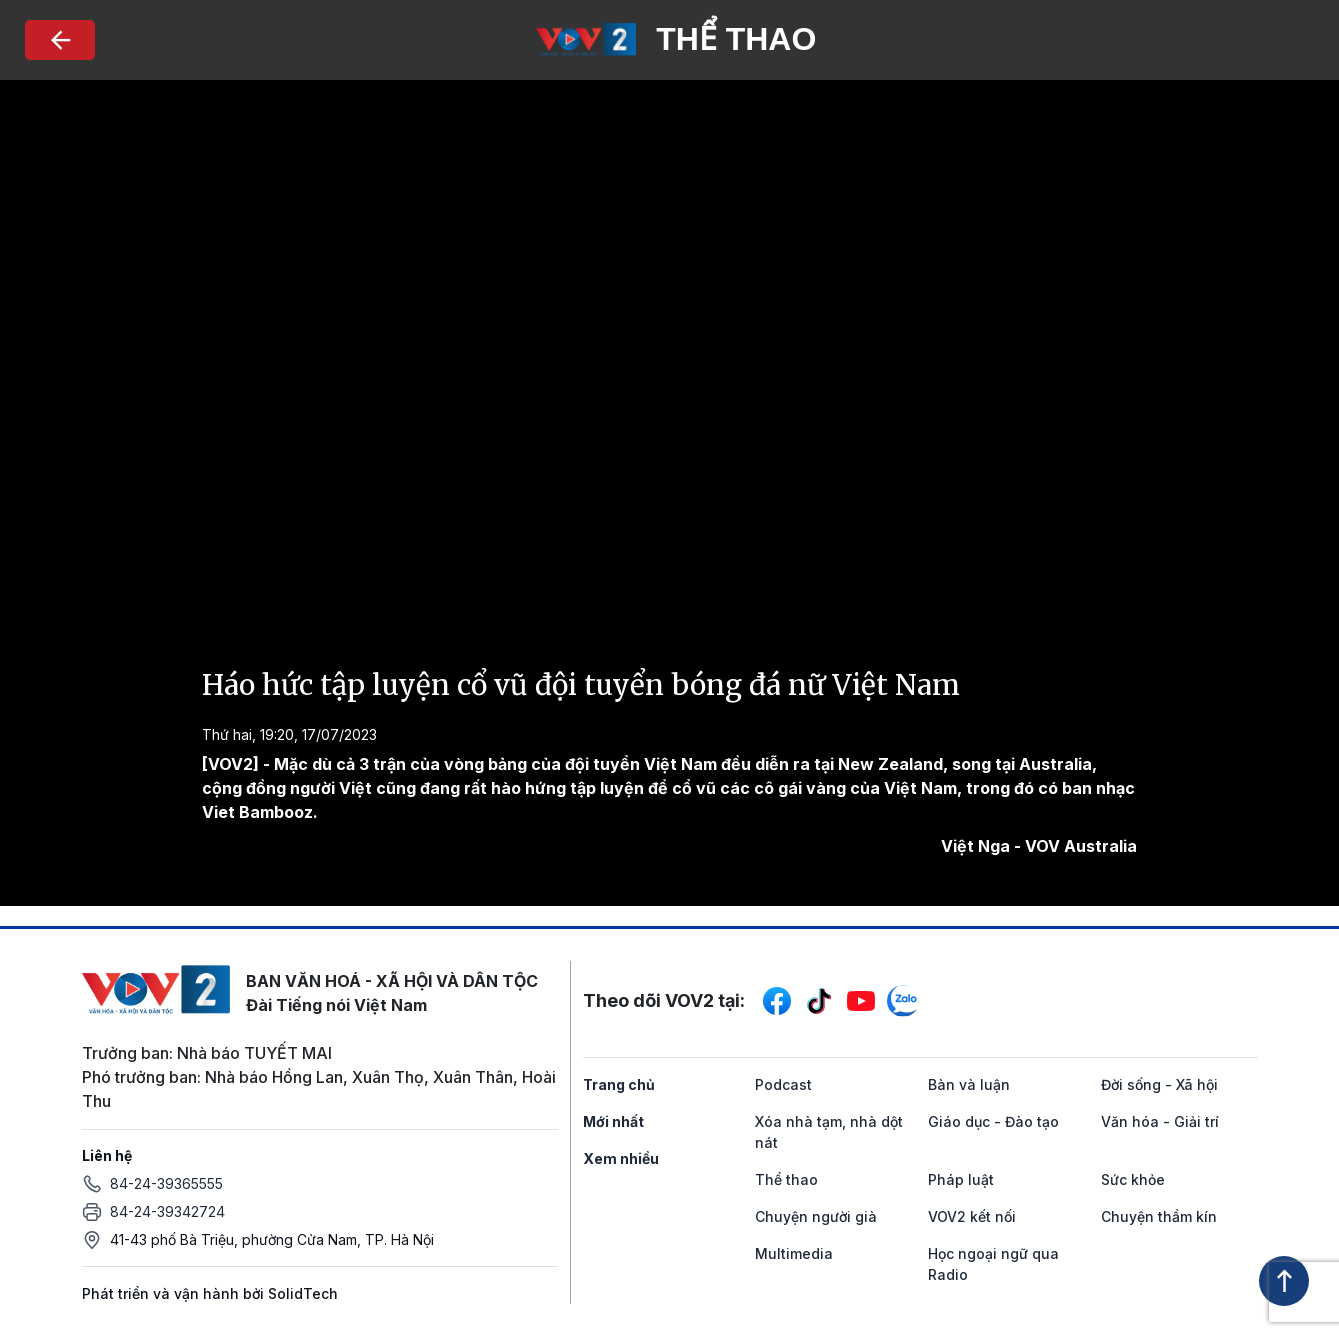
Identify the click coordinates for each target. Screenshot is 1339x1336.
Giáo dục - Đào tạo (993, 1121)
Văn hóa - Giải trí (1160, 1121)
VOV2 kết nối (972, 1216)
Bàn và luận (969, 1084)
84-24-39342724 (167, 1211)
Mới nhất (613, 1121)
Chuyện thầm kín (1159, 1216)
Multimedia (794, 1253)
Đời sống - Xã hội (1159, 1084)
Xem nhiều (621, 1158)
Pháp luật (961, 1179)
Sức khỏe (1133, 1179)
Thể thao (786, 1179)
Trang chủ (619, 1084)
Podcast (783, 1084)
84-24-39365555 (166, 1183)
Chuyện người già (816, 1216)
